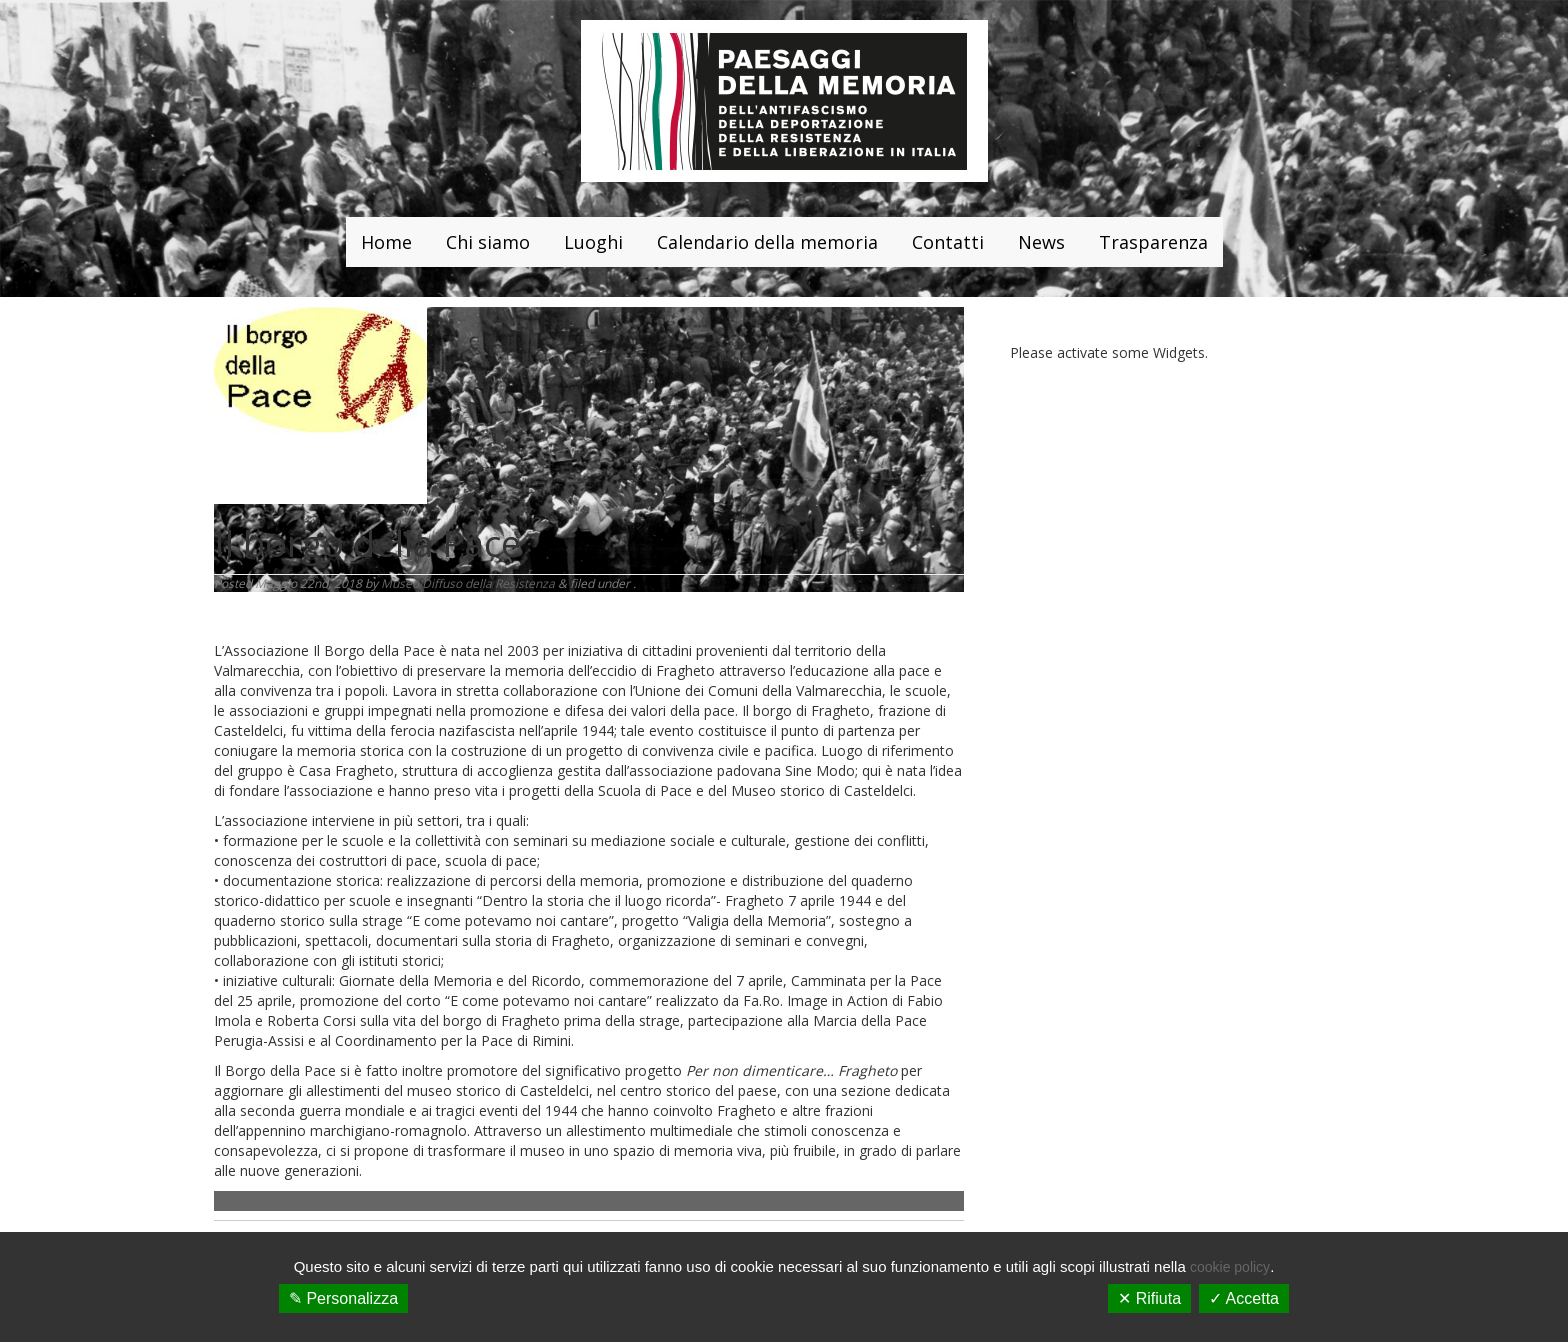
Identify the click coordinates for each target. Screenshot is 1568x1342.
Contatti (948, 242)
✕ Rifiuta (1149, 1298)
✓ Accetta (1244, 1298)
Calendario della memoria (767, 242)
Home (386, 242)
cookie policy (1230, 1267)
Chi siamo (488, 242)
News (1041, 242)
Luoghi (593, 242)
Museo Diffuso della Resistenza (468, 583)
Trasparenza (1153, 242)
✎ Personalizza (343, 1298)
